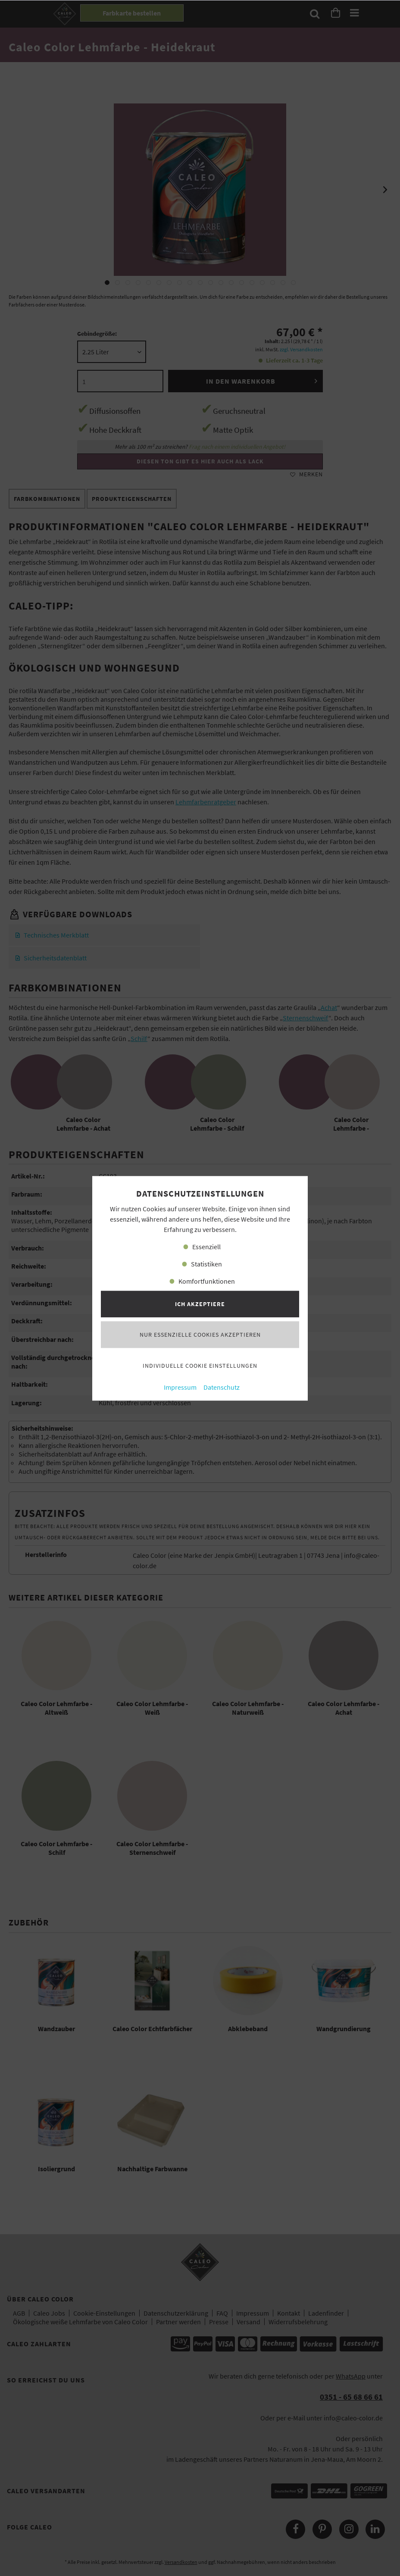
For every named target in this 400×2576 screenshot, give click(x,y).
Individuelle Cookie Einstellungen (200, 1365)
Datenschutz (221, 1387)
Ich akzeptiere (200, 1304)
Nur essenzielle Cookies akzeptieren (200, 1335)
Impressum (180, 1387)
